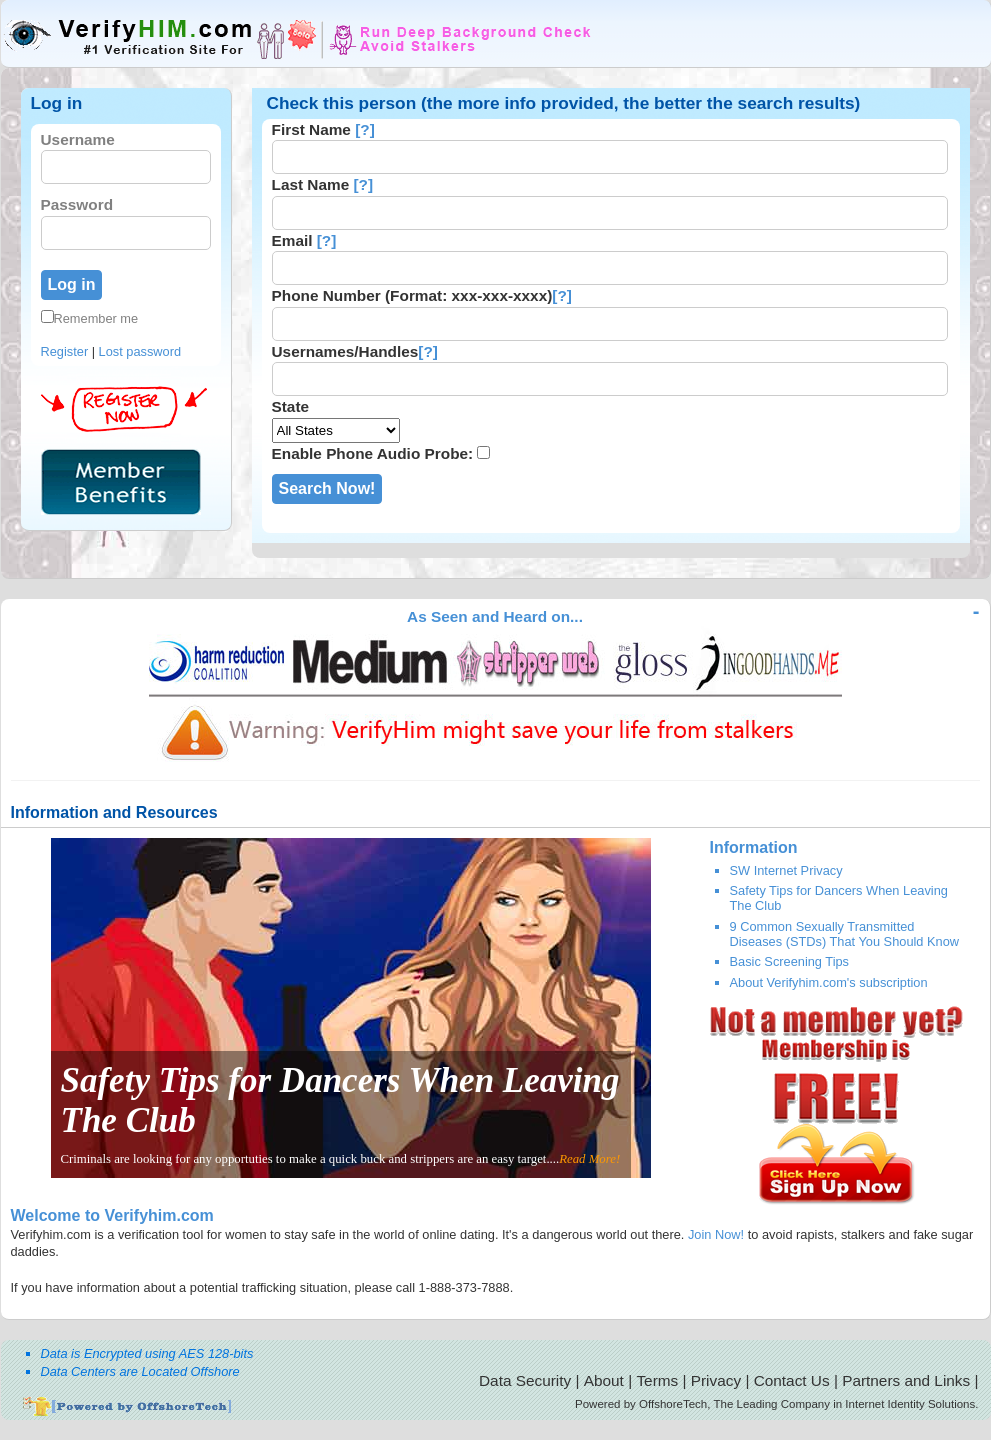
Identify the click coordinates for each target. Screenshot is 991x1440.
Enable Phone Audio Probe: (373, 453)
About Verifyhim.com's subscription (829, 982)
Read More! (589, 1159)
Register (65, 351)
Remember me (90, 318)
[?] (365, 129)
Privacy (716, 1380)
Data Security (525, 1380)
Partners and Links (906, 1380)
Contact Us (792, 1380)
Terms (657, 1380)
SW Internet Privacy (786, 870)
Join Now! (716, 1234)
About (604, 1380)
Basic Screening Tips (790, 961)
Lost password (140, 351)
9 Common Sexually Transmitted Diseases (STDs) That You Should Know (845, 934)
